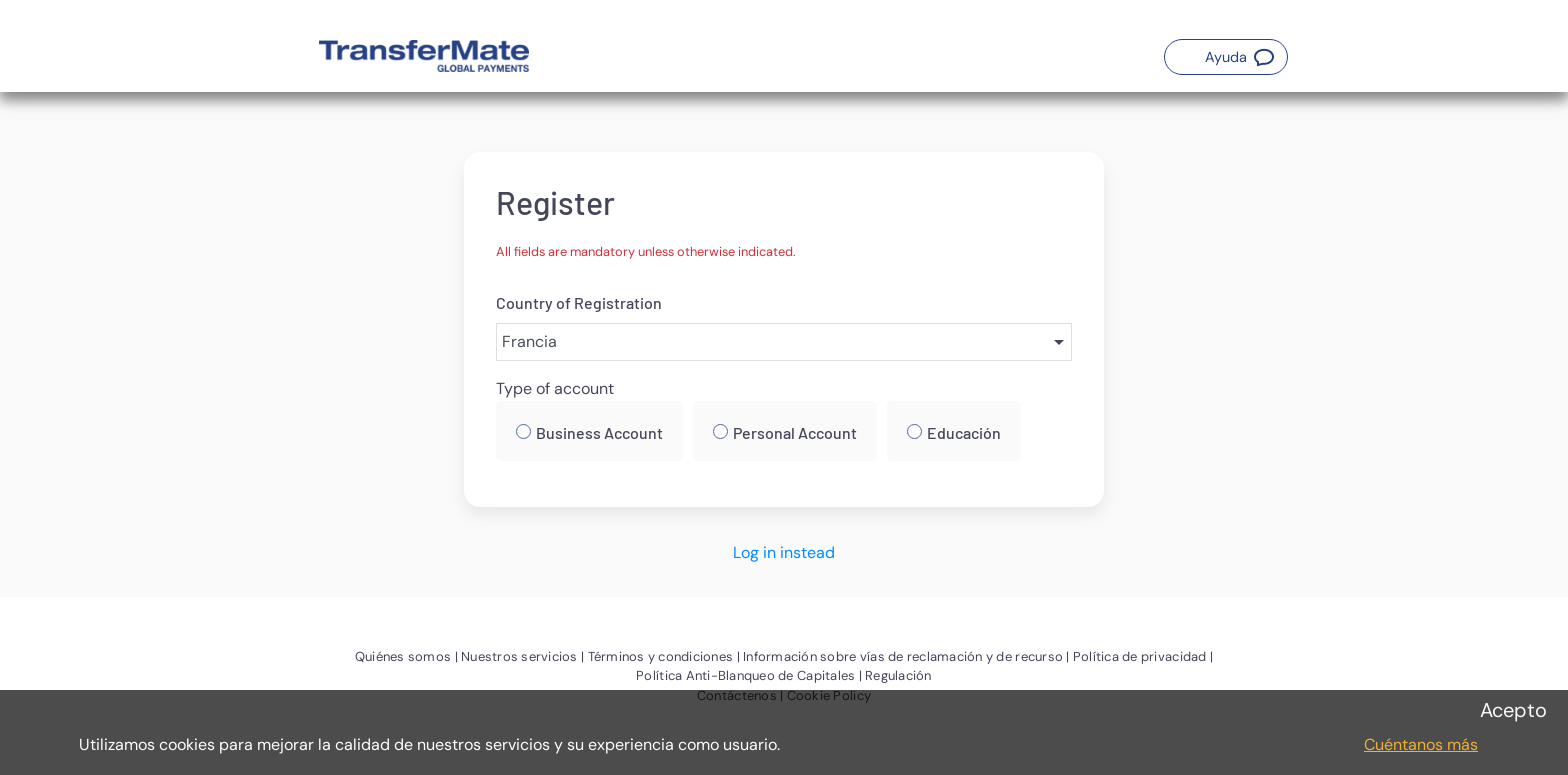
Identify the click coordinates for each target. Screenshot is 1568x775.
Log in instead (784, 552)
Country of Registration (579, 302)
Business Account (599, 432)
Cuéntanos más (1421, 744)
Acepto (1513, 710)
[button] (1226, 57)
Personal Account (795, 432)
